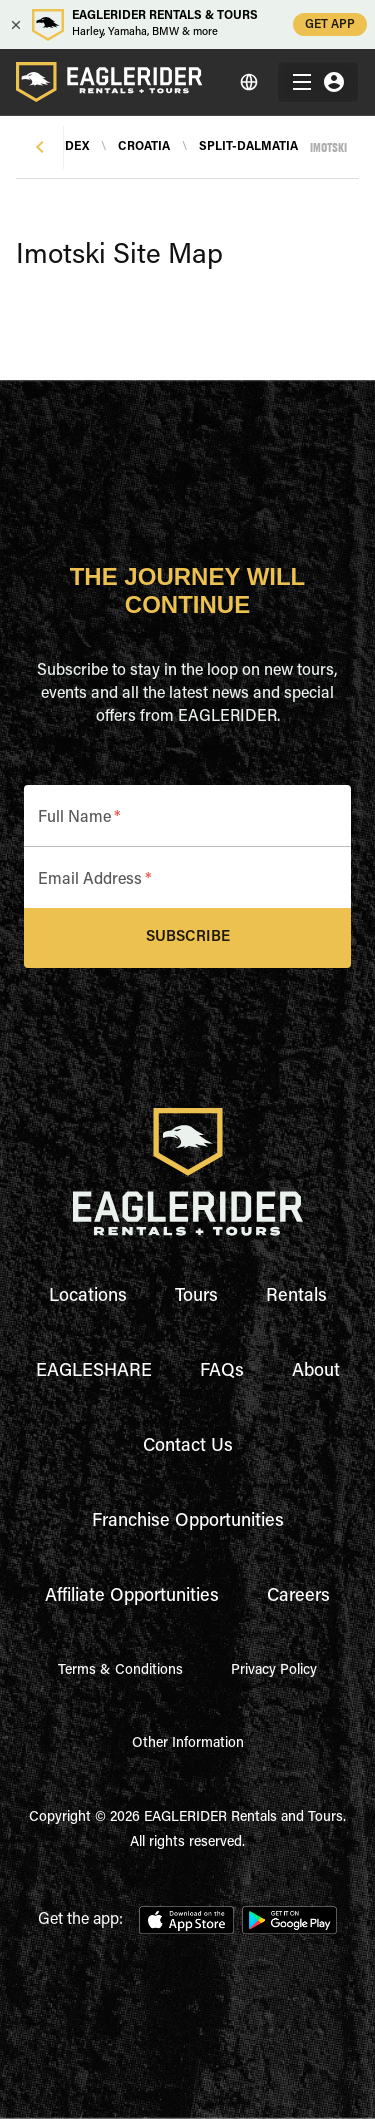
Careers (298, 1597)
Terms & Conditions (120, 1671)
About (316, 1372)
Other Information (188, 1744)
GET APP (330, 24)
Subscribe (187, 938)
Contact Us (188, 1447)
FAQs (222, 1372)
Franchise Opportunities (188, 1522)
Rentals (296, 1297)
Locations (88, 1297)
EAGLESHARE (94, 1372)
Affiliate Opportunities (132, 1597)
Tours (196, 1297)
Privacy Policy (274, 1671)
